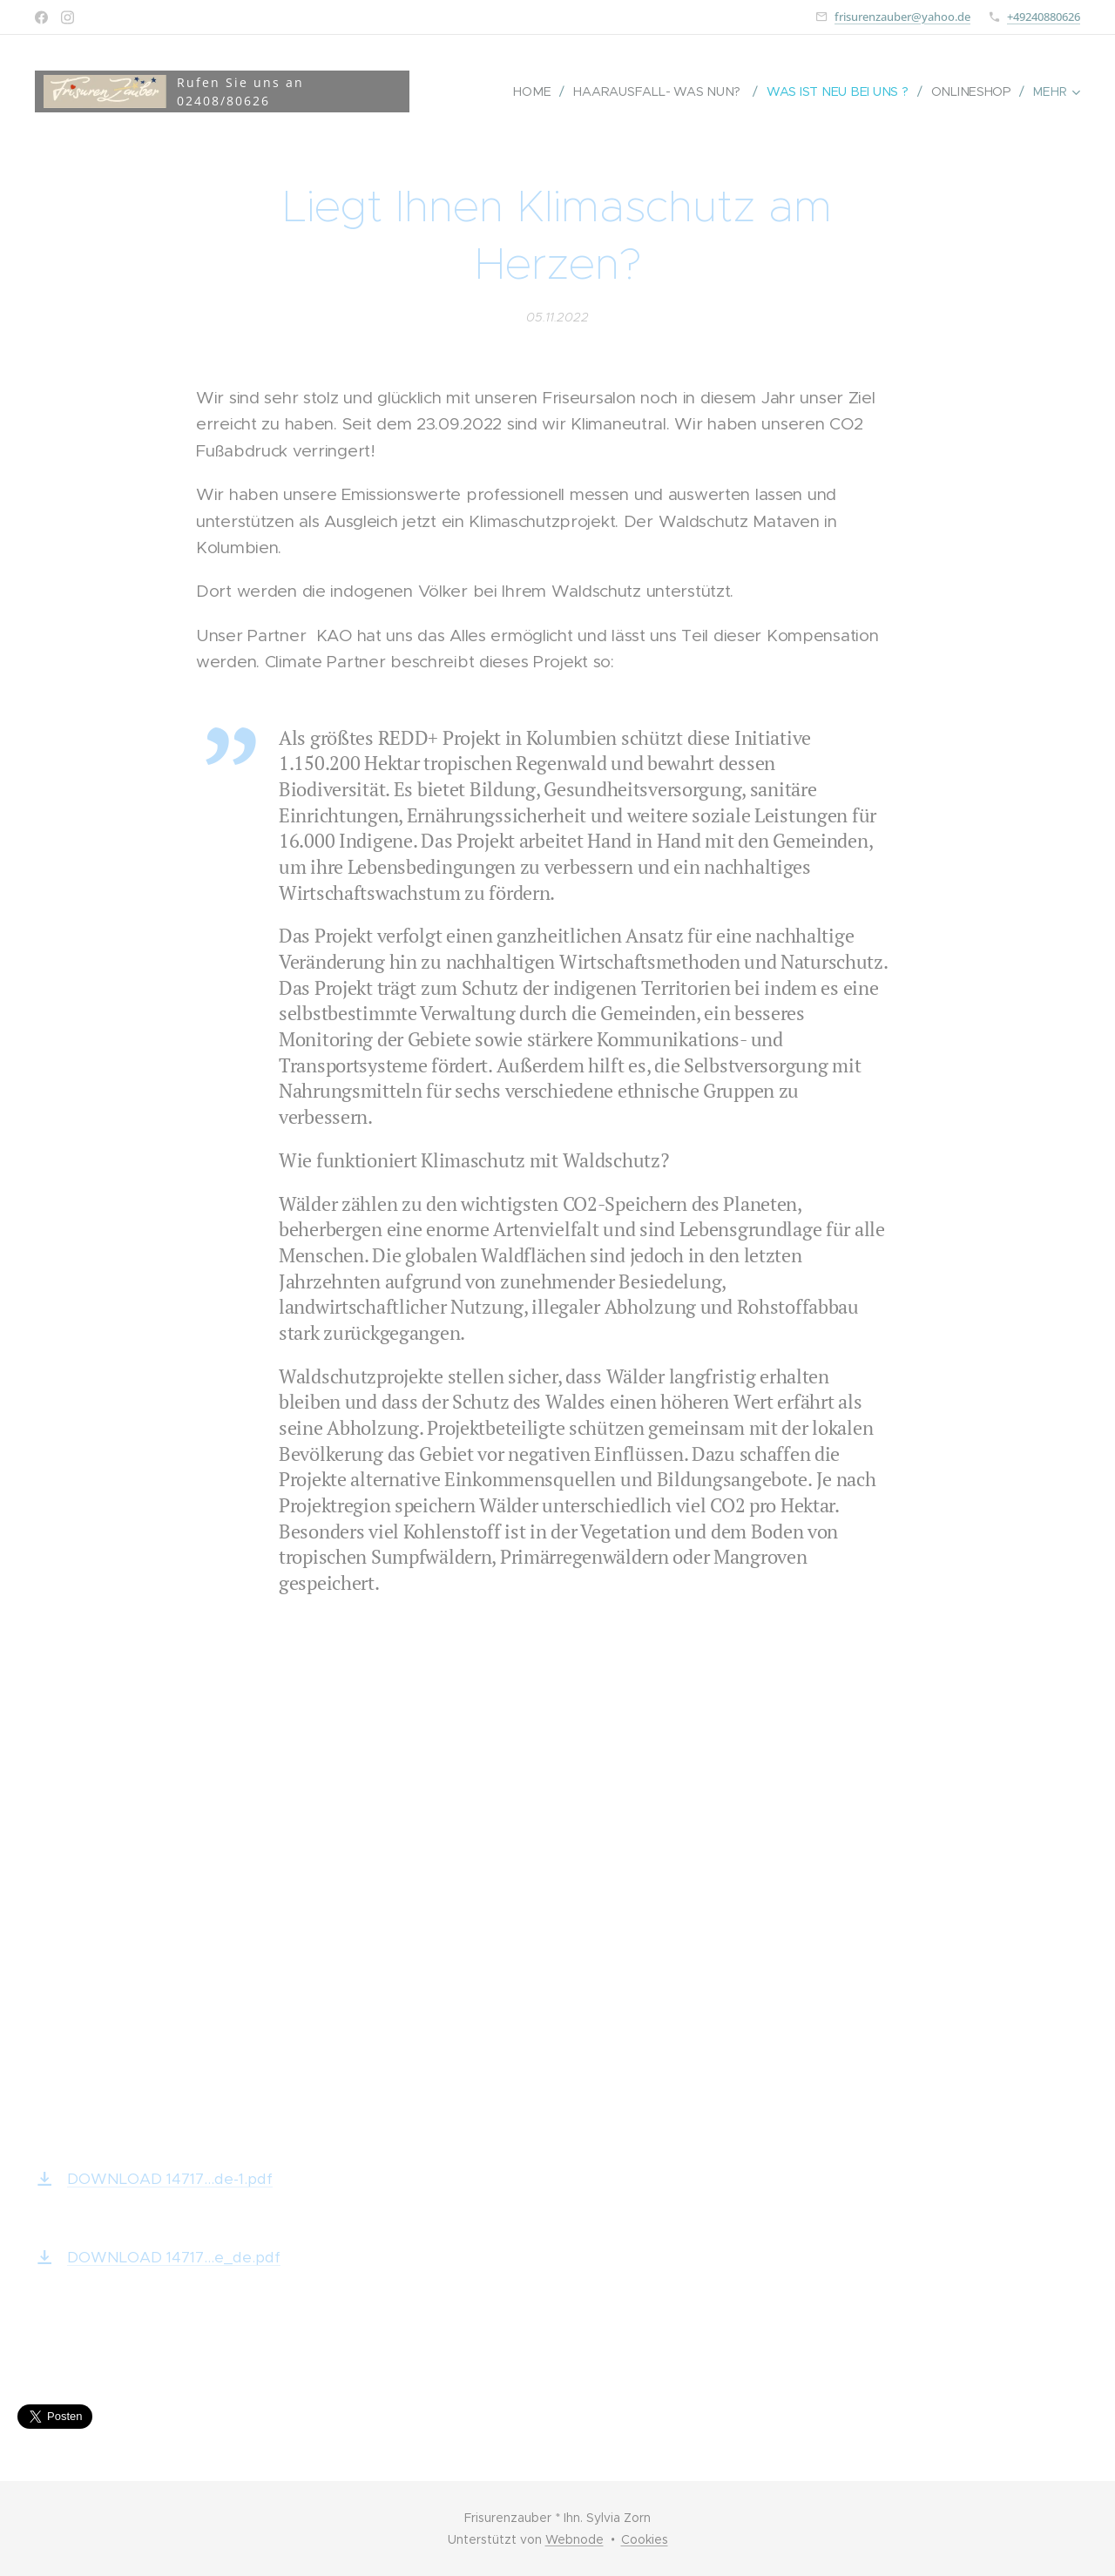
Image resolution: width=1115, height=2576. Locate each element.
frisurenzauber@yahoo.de (902, 16)
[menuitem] (538, 91)
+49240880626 (1043, 16)
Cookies (644, 2539)
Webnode (574, 2539)
